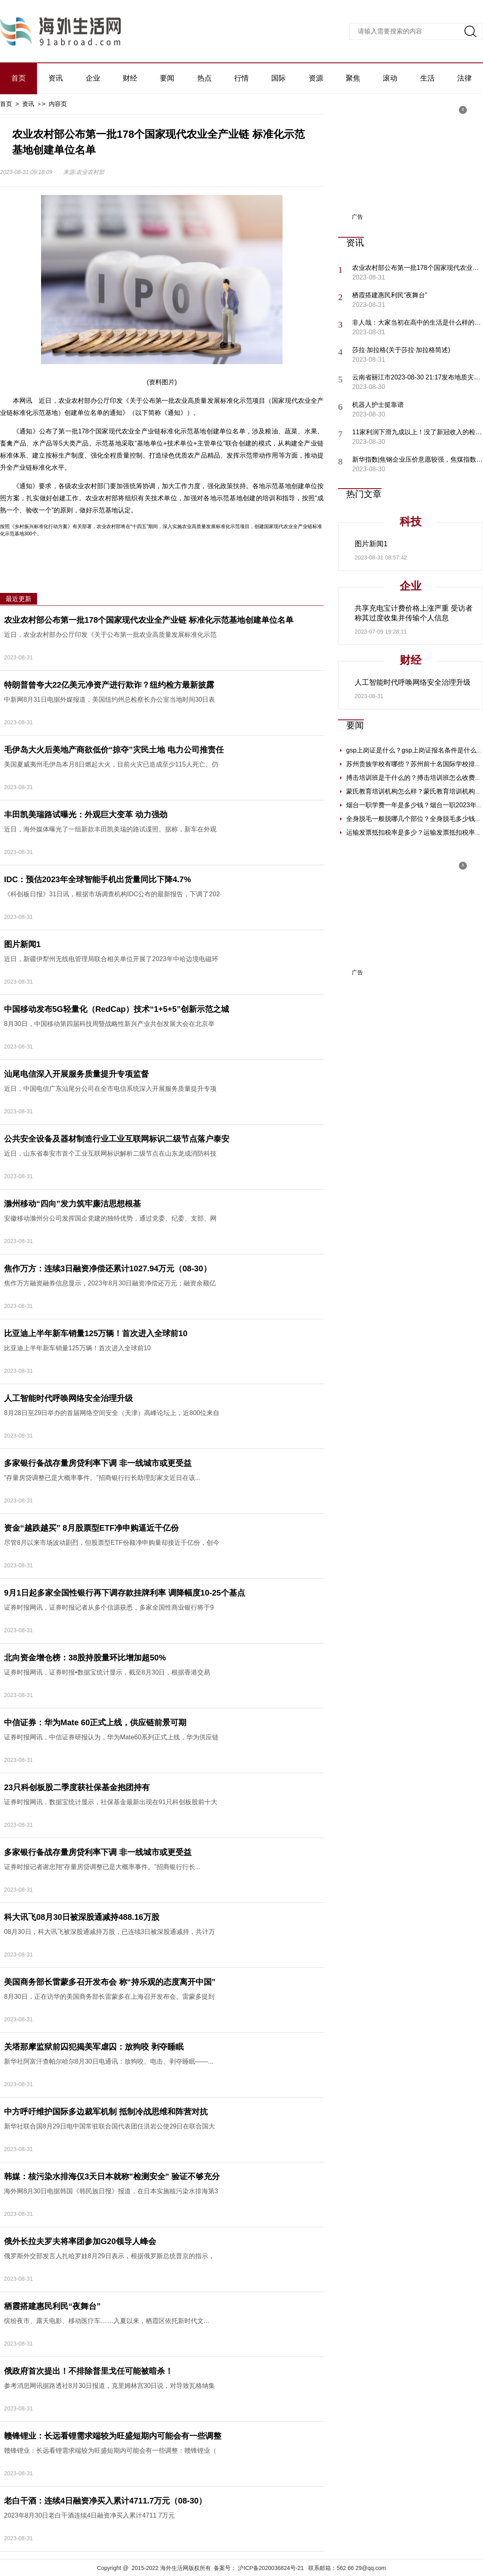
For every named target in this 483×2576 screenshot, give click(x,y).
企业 (93, 78)
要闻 (167, 78)
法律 (464, 78)
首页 (18, 78)
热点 (204, 78)
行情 (241, 78)
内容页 (58, 103)
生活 (427, 78)
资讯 (55, 78)
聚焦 (353, 78)
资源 (316, 78)
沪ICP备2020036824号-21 (270, 2568)
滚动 (390, 78)
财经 (130, 78)
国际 (278, 78)
